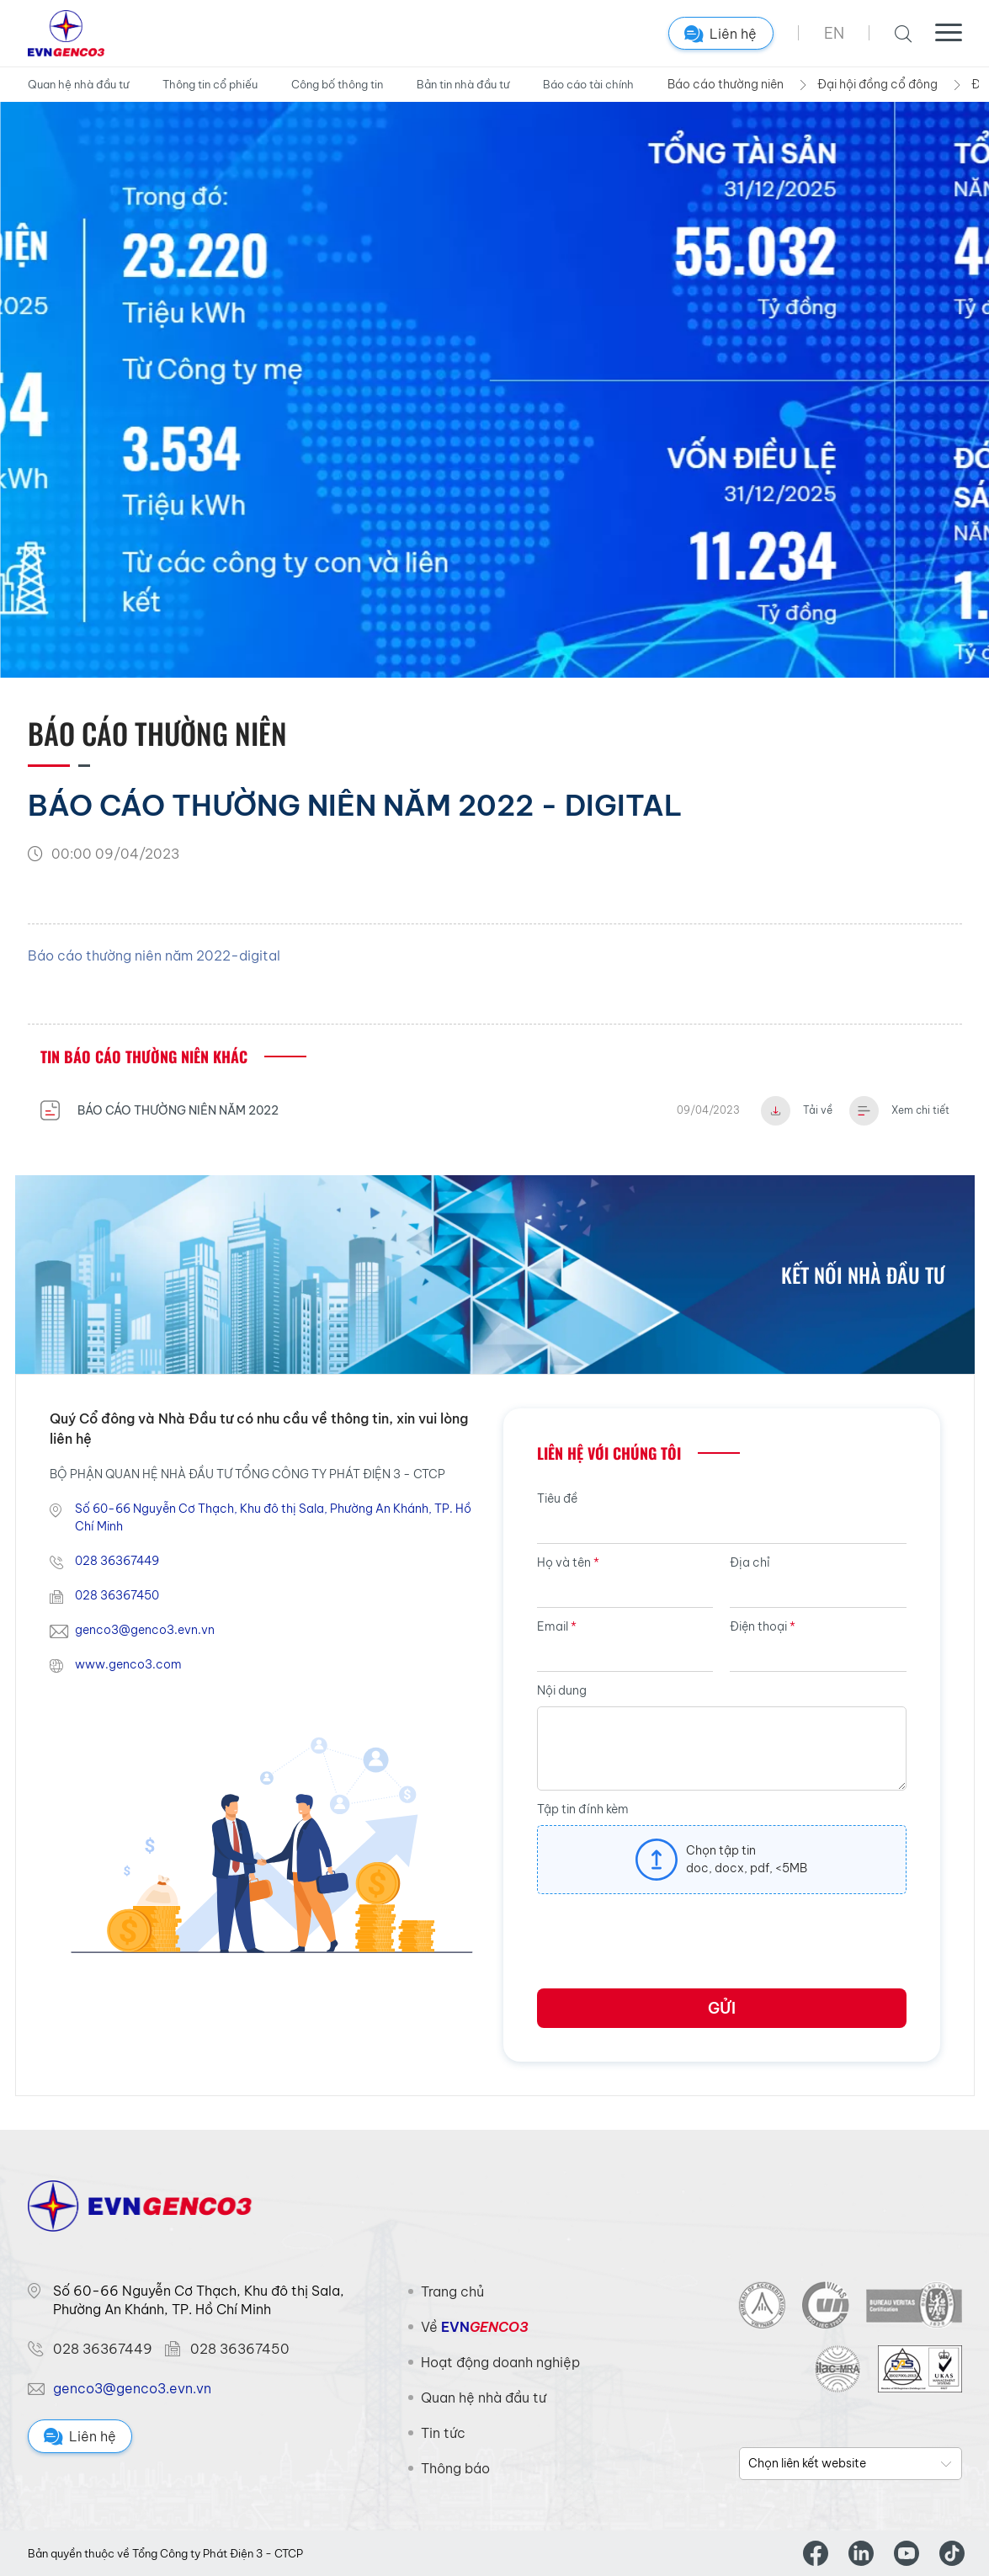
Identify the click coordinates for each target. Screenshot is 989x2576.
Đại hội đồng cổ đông (877, 84)
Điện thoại (762, 1626)
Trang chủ (452, 2291)
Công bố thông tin (337, 84)
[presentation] (665, 1947)
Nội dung (562, 1690)
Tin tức (443, 2432)
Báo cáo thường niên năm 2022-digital (154, 955)
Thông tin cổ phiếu (210, 84)
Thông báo (455, 2468)
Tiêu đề (557, 1498)
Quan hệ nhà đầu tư (78, 84)
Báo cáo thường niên (725, 84)
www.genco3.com (128, 1664)
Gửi (722, 2008)
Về (474, 2326)
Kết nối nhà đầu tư (863, 1274)
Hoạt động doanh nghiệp (500, 2362)
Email (557, 1626)
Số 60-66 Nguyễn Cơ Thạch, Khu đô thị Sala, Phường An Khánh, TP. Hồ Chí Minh (273, 1517)
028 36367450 (117, 1595)
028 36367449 (117, 1560)
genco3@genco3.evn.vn (145, 1629)
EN (834, 33)
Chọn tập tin (721, 1850)
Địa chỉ (750, 1562)
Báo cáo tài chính (588, 84)
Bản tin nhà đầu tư (463, 84)
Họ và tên (568, 1562)
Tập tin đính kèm (583, 1809)
